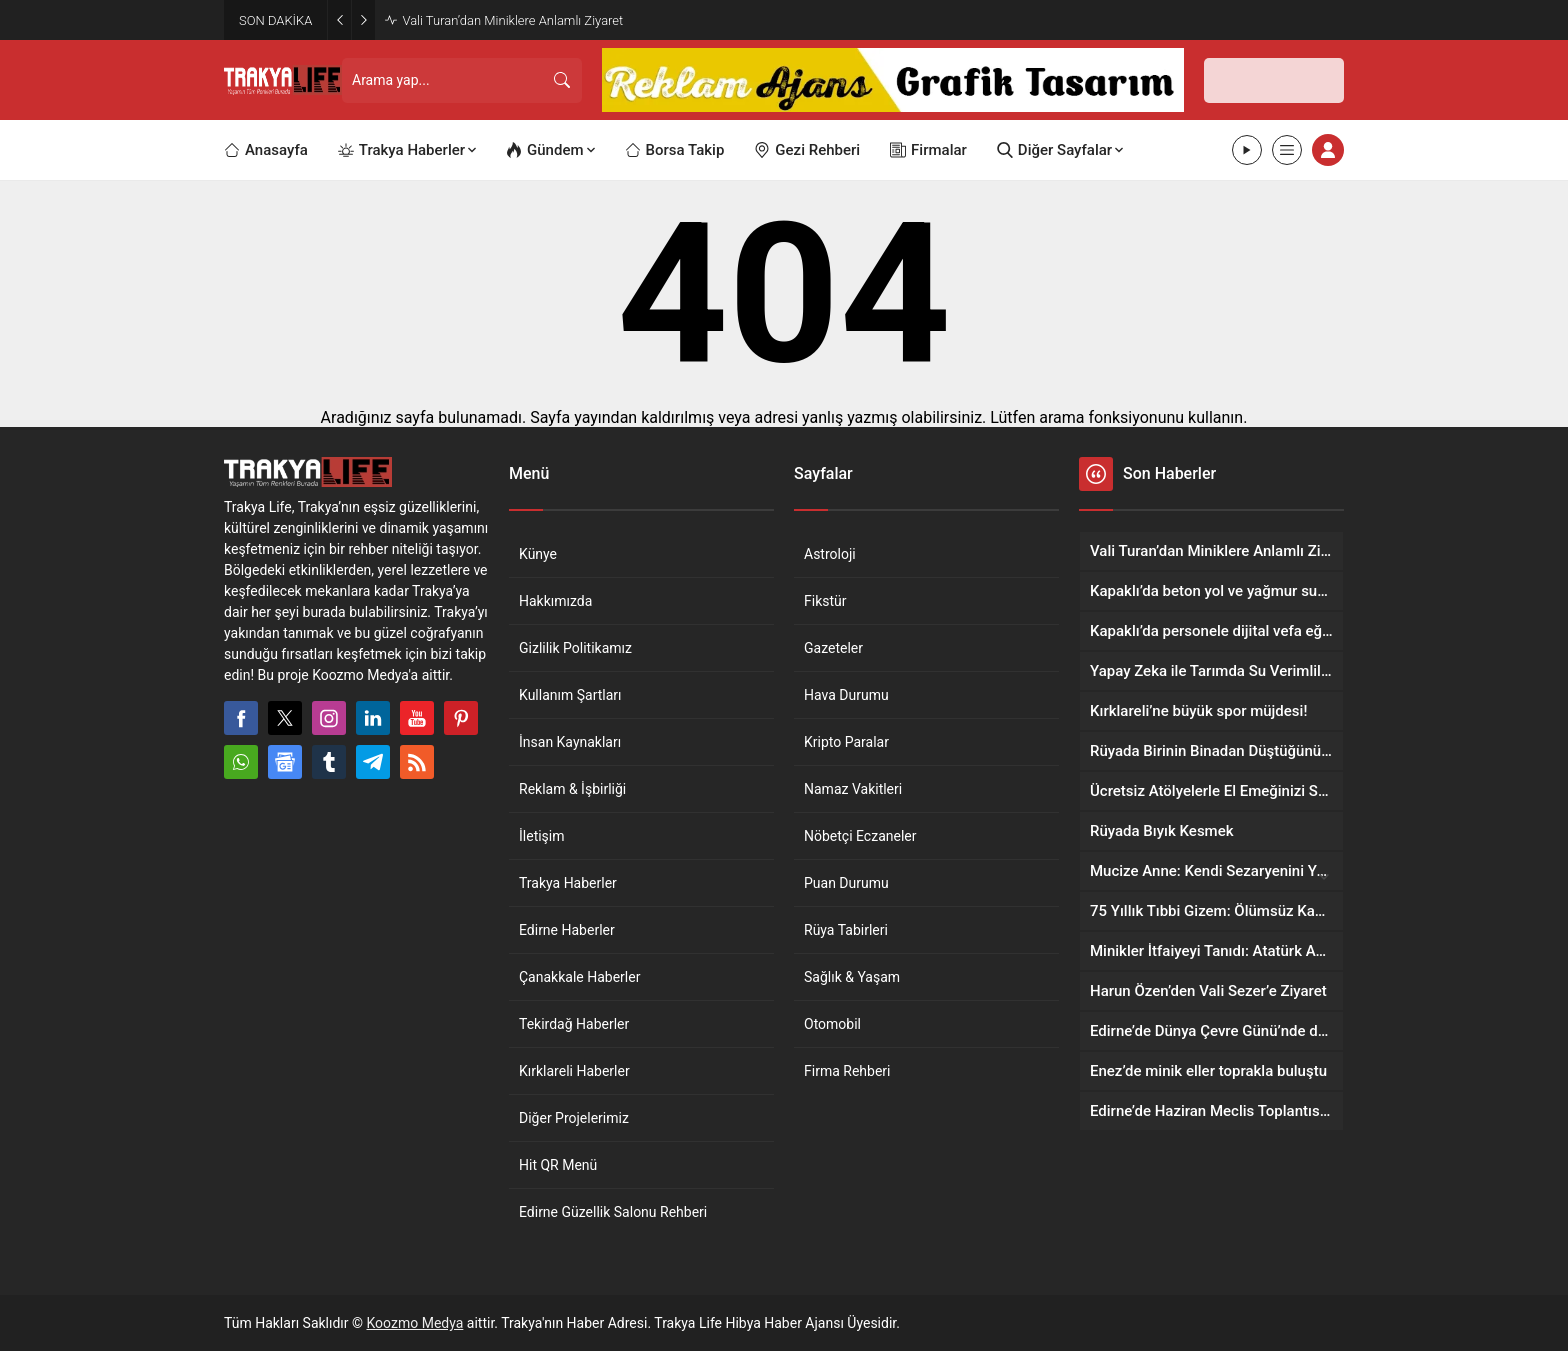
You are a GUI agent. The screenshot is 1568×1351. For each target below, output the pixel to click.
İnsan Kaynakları (570, 742)
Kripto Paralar (846, 742)
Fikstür (825, 601)
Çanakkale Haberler (579, 977)
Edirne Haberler (567, 930)
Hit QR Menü (558, 1165)
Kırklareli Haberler (574, 1071)
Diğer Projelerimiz (574, 1118)
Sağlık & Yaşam (852, 977)
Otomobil (832, 1024)
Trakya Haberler (568, 883)
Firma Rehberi (847, 1071)
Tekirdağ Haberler (574, 1024)
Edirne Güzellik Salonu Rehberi (613, 1212)
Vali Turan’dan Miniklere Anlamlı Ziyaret (512, 20)
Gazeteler (833, 648)
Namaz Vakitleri (853, 789)
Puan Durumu (846, 883)
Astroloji (830, 554)
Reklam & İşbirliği (572, 789)
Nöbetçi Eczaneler (860, 836)
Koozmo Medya (415, 1323)
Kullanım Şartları (570, 695)
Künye (538, 554)
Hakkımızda (555, 601)
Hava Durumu (846, 695)
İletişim (542, 836)
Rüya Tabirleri (846, 930)
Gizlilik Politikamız (575, 648)
